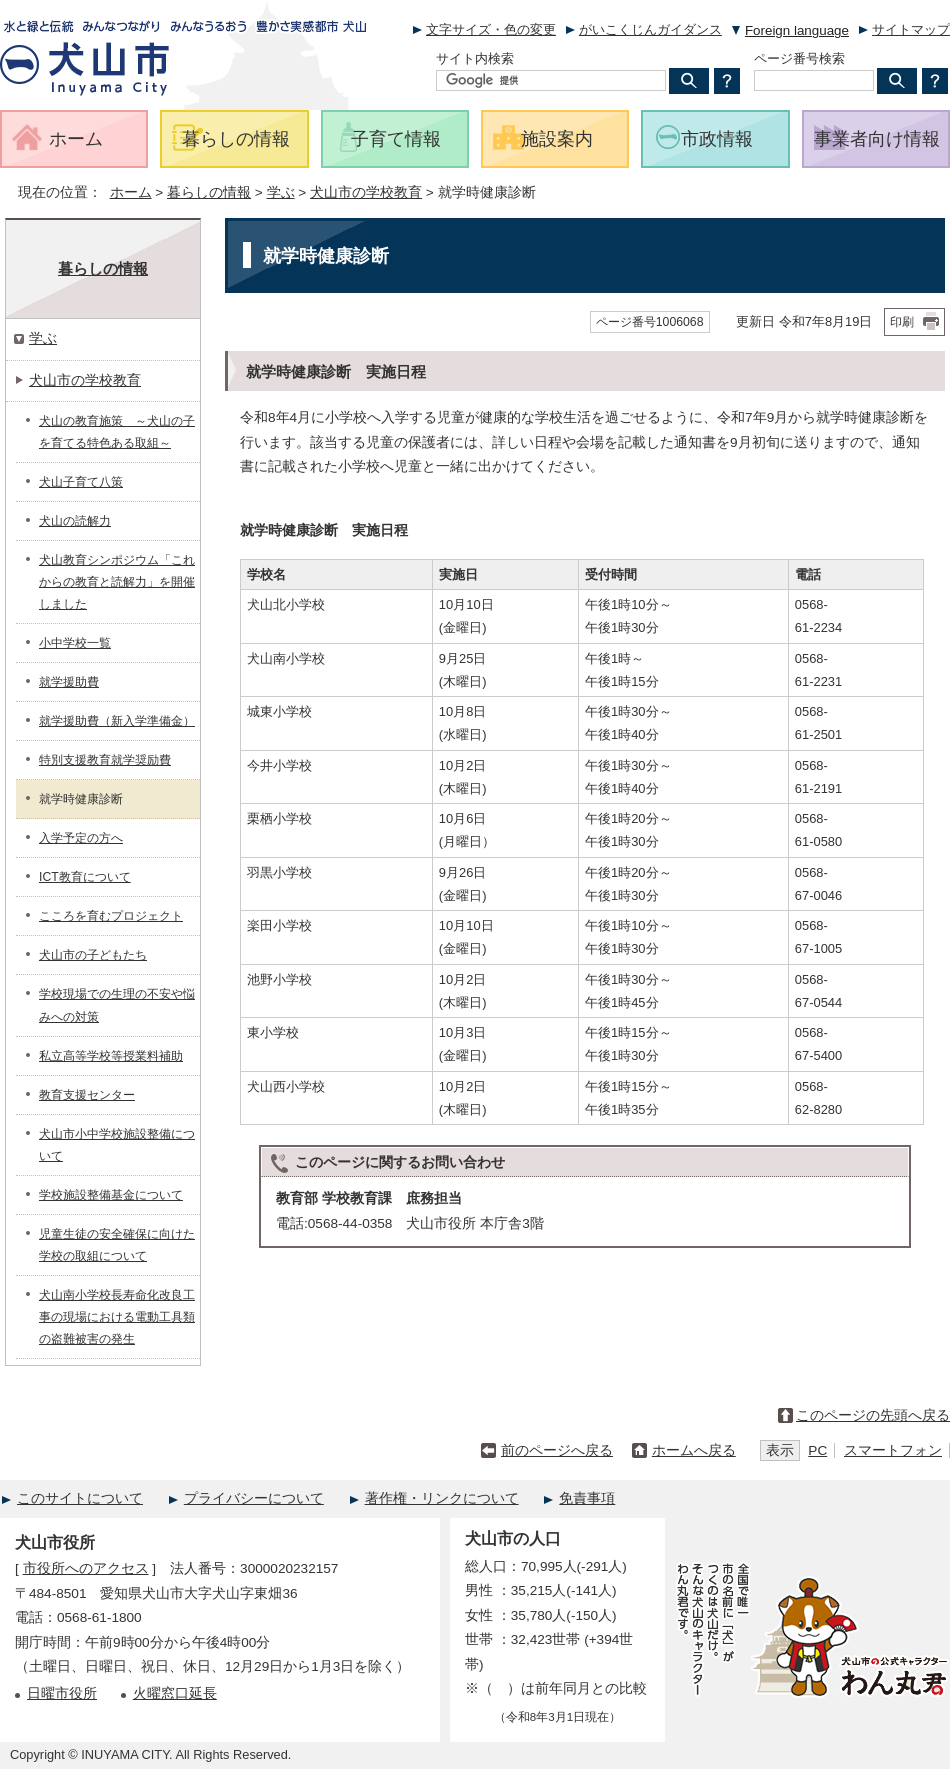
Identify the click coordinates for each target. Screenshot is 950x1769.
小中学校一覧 (75, 643)
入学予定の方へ (81, 838)
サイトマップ (911, 29)
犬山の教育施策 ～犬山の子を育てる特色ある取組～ (117, 432)
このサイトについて (80, 1498)
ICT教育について (85, 877)
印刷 (902, 322)
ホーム (131, 192)
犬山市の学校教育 (366, 192)
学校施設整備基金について (111, 1195)
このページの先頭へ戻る (873, 1415)
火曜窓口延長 (175, 1693)
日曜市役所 (62, 1693)
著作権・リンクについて (442, 1498)
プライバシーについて (254, 1498)
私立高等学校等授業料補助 (111, 1056)
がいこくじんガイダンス (650, 29)
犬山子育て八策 (81, 482)
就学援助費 (69, 682)
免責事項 (587, 1498)
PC (817, 1450)
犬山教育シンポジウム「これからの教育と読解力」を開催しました (117, 582)
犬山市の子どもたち (93, 955)
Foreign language (797, 30)
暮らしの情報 (209, 192)
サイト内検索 (475, 58)
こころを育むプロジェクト (111, 916)
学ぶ (281, 192)
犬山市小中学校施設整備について (117, 1145)
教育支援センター (87, 1095)
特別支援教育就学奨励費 (105, 760)
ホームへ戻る (694, 1450)
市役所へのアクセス (86, 1568)
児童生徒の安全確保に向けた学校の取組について (117, 1245)
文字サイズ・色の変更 (491, 29)
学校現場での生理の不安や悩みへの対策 (117, 1005)
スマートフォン (893, 1450)
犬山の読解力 (75, 521)
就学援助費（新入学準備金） (117, 721)
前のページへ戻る (557, 1450)
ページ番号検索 (799, 58)
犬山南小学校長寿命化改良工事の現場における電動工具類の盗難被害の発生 (117, 1317)
